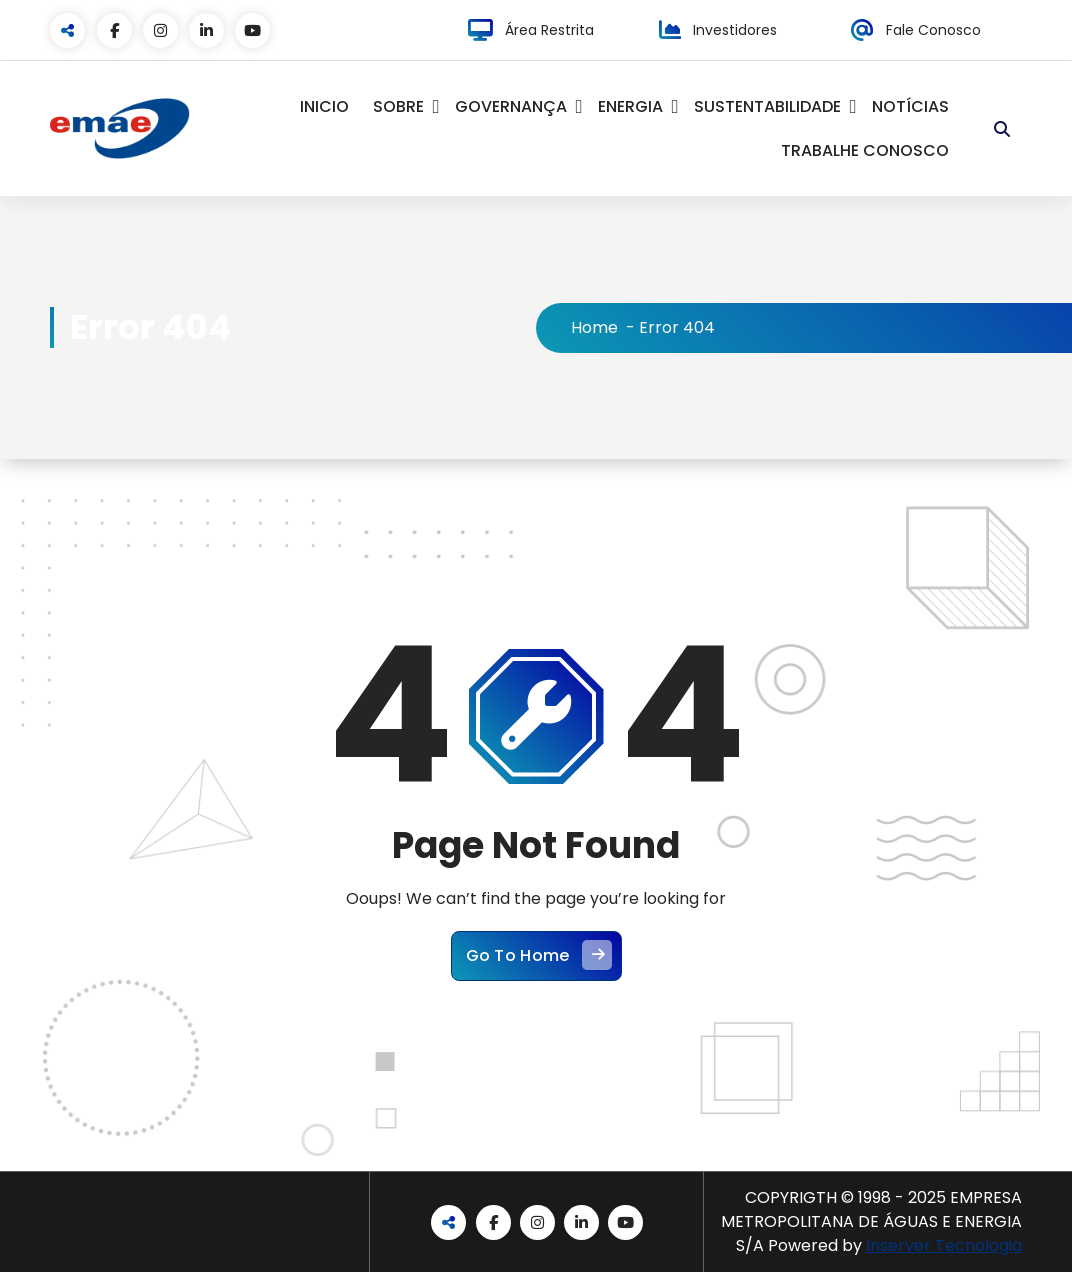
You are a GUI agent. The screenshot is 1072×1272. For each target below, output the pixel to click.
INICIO (324, 106)
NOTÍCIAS (910, 106)
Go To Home (539, 955)
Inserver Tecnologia (944, 1245)
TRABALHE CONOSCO (865, 150)
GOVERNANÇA (511, 106)
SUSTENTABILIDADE (767, 106)
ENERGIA (630, 106)
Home (594, 327)
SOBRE (398, 106)
